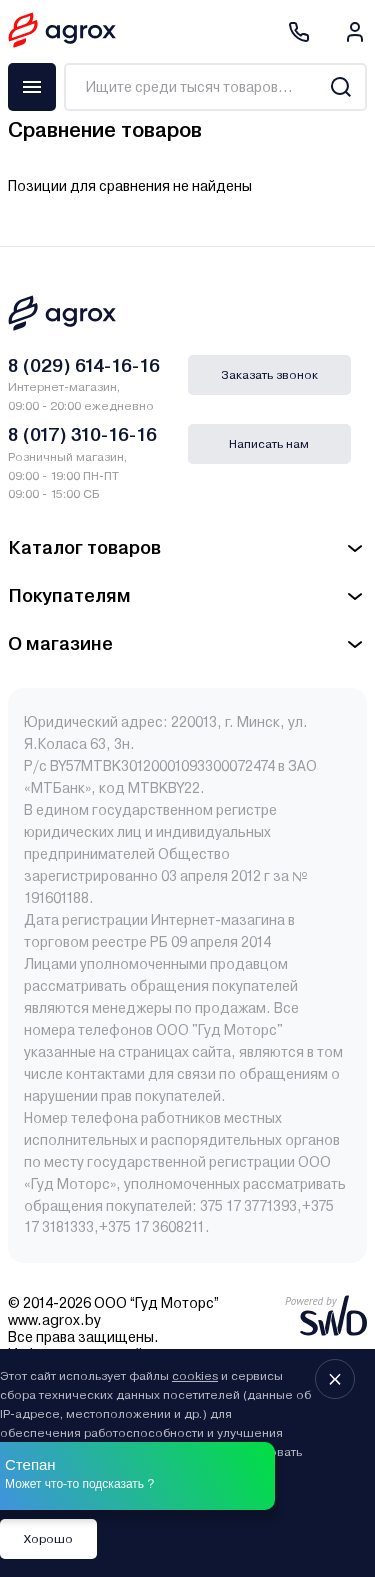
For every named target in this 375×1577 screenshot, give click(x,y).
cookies (195, 1376)
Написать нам (269, 444)
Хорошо (48, 1539)
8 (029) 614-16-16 (84, 365)
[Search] (340, 87)
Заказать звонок (269, 375)
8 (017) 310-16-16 (82, 434)
